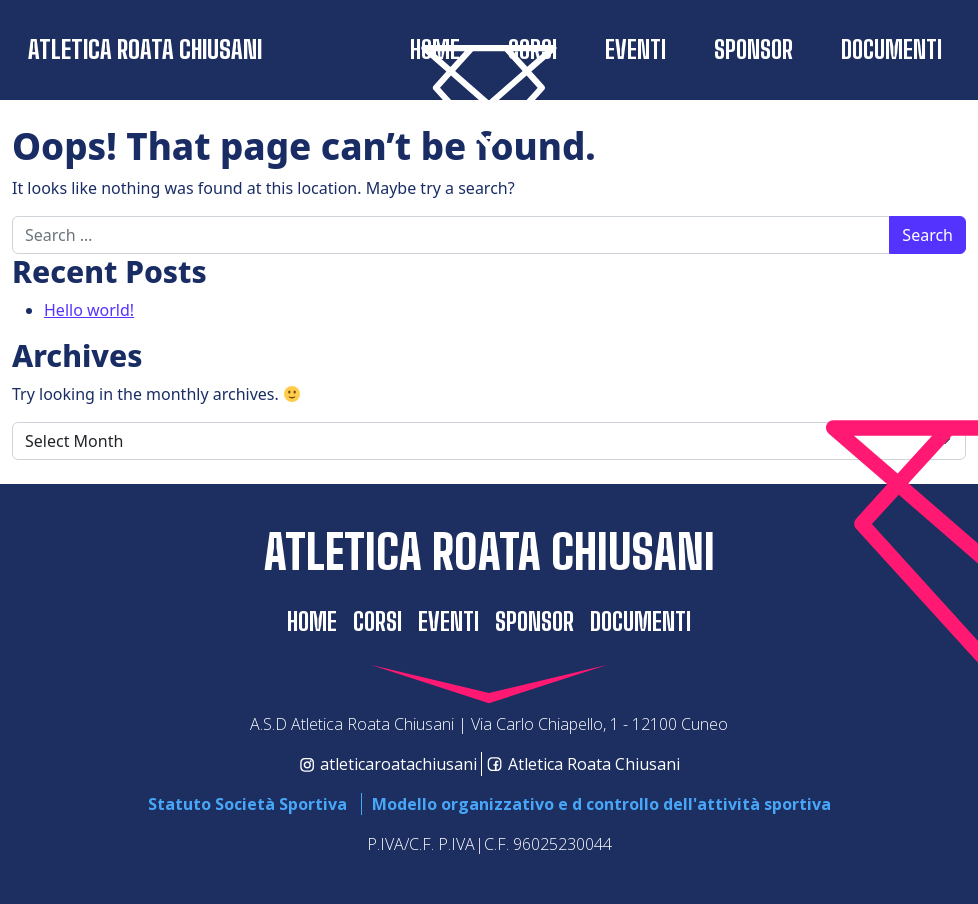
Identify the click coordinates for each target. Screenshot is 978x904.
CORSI (377, 621)
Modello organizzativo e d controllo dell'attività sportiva (601, 804)
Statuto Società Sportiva (247, 804)
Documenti (891, 49)
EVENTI (635, 49)
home (312, 621)
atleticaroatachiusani (388, 764)
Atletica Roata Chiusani (145, 49)
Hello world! (89, 310)
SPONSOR (753, 49)
